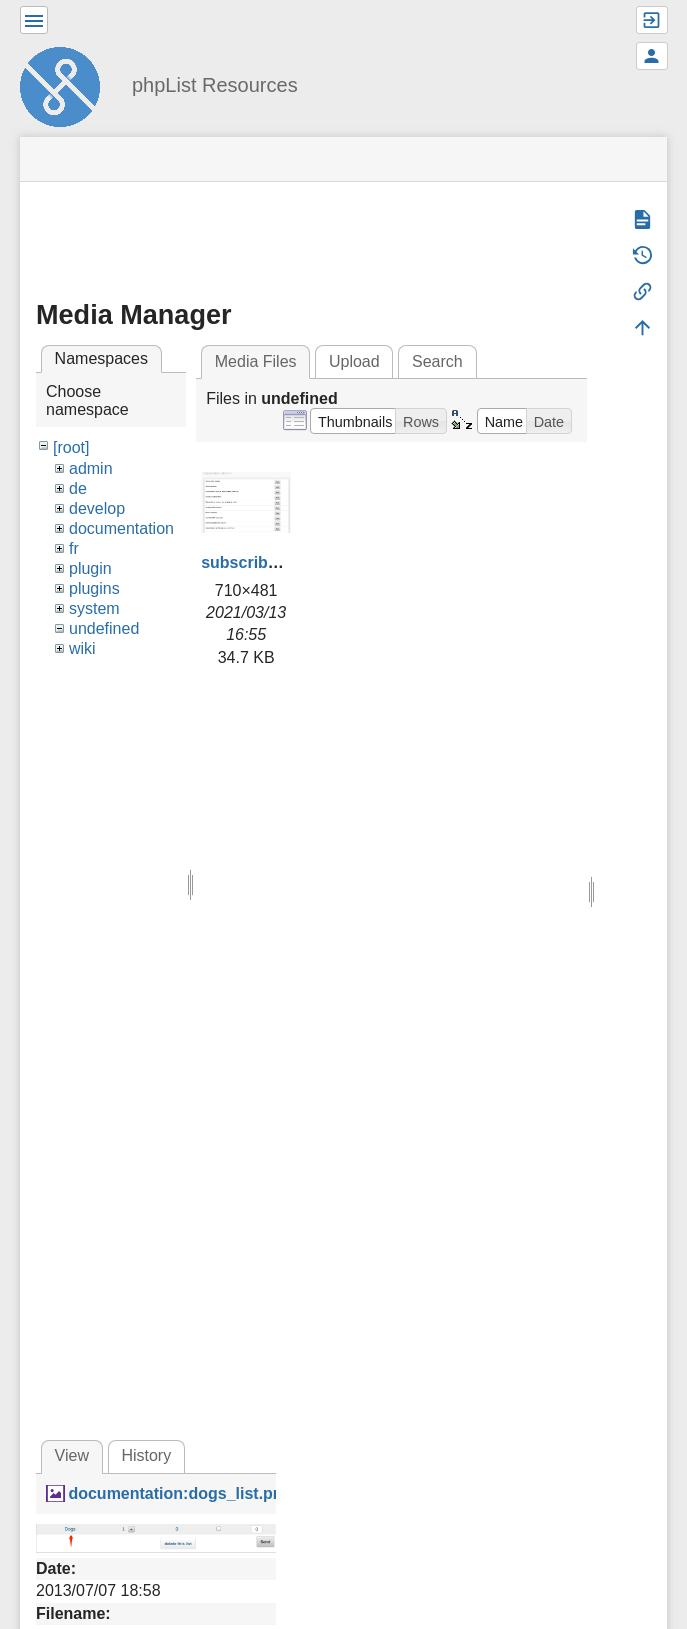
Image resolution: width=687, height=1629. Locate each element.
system (94, 608)
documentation (121, 528)
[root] (71, 447)
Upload (354, 361)
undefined (104, 628)
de (78, 488)
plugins (94, 588)
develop (97, 508)
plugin (90, 568)
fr (74, 548)
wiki (82, 648)
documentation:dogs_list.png (180, 1493)
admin (91, 468)
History (146, 1455)
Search (437, 361)
